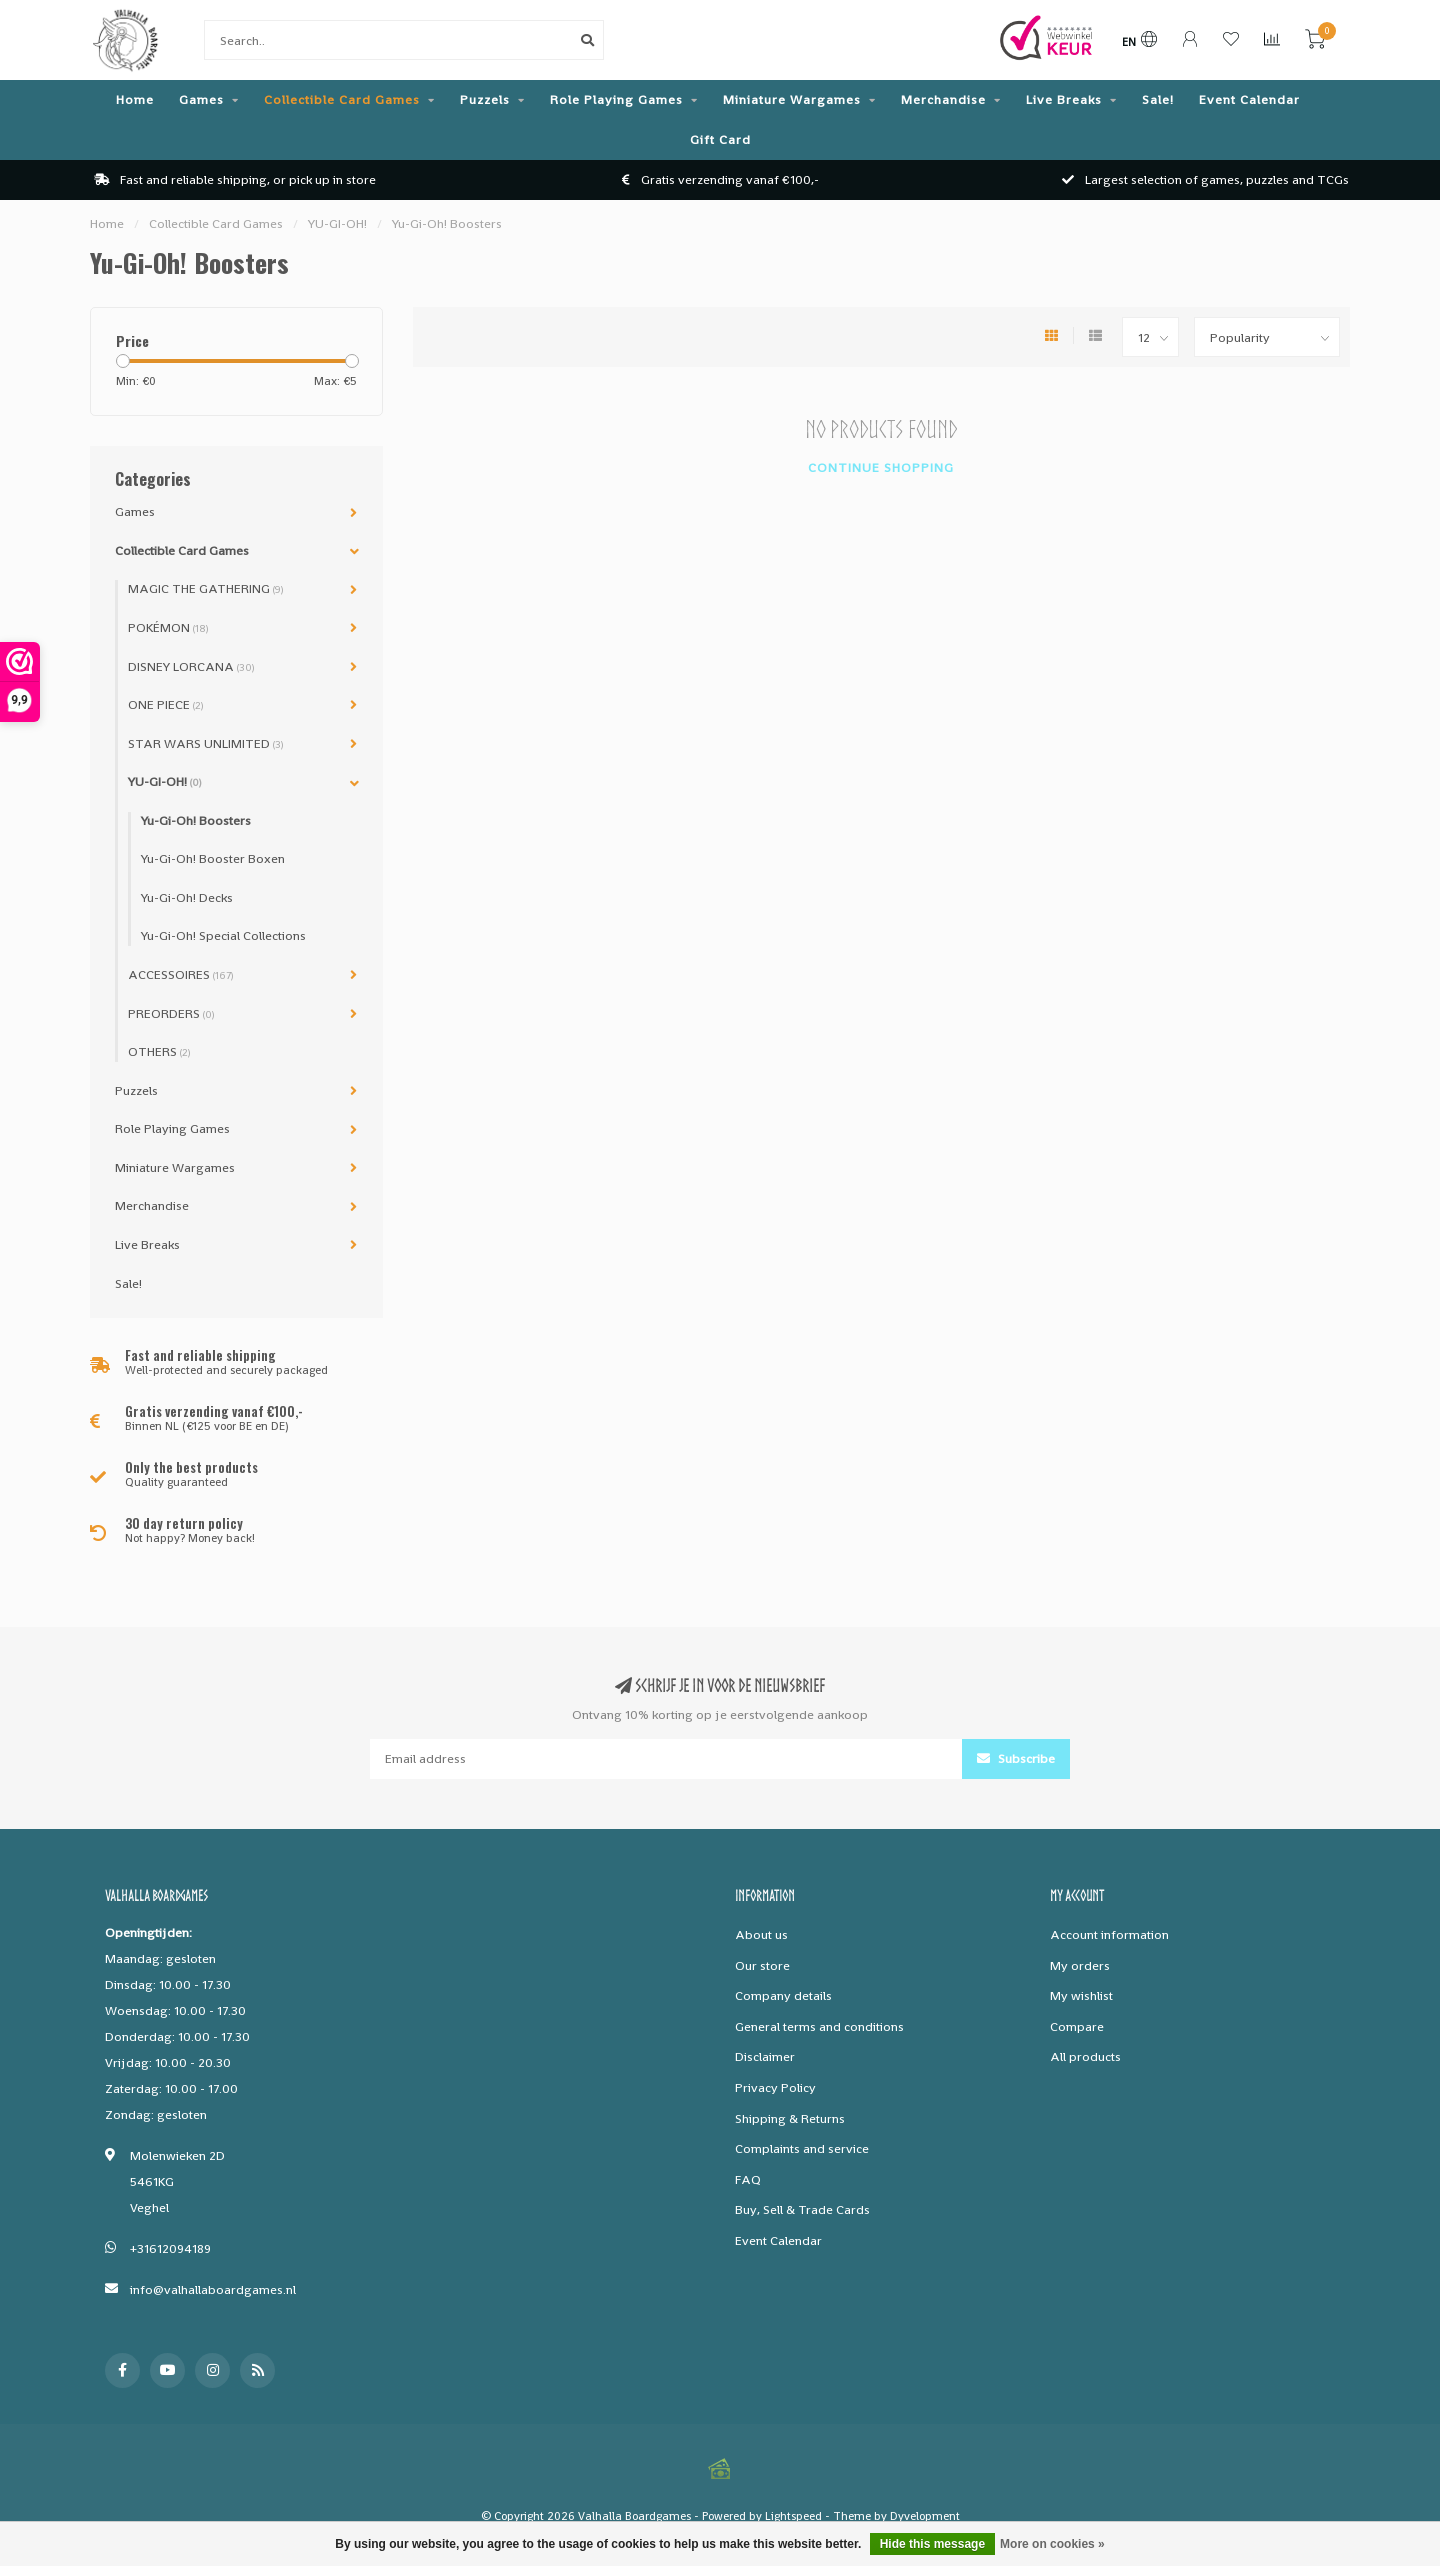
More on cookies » (1052, 2544)
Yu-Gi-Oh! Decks (187, 897)
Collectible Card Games (342, 99)
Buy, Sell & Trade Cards (802, 2209)
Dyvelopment (925, 2516)
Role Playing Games (616, 99)
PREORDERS (171, 1013)
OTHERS (159, 1051)
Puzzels (485, 99)
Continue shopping (881, 467)
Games (201, 99)
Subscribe (1016, 1758)
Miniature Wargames (792, 99)
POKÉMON (168, 627)
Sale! (1158, 99)
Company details (783, 1995)
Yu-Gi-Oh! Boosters (196, 820)
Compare (1077, 2026)
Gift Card (720, 139)
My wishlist (1081, 1995)
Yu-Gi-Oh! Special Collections (223, 935)
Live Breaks (1064, 99)
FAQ (748, 2179)
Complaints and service (802, 2148)
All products (1085, 2056)
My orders (1080, 1965)
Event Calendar (1249, 99)
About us (761, 1934)
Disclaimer (765, 2056)
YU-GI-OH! (164, 781)
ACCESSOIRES (180, 974)
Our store (762, 1965)
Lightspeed (793, 2516)
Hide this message (932, 2544)
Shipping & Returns (790, 2118)
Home (135, 99)
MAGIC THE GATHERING (205, 588)
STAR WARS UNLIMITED (205, 743)
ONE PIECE (165, 704)
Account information (1109, 1934)
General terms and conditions (819, 2026)
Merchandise (943, 99)
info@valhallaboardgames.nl (213, 2289)
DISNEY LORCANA (191, 666)
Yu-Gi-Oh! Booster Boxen (213, 858)
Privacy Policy (775, 2087)
